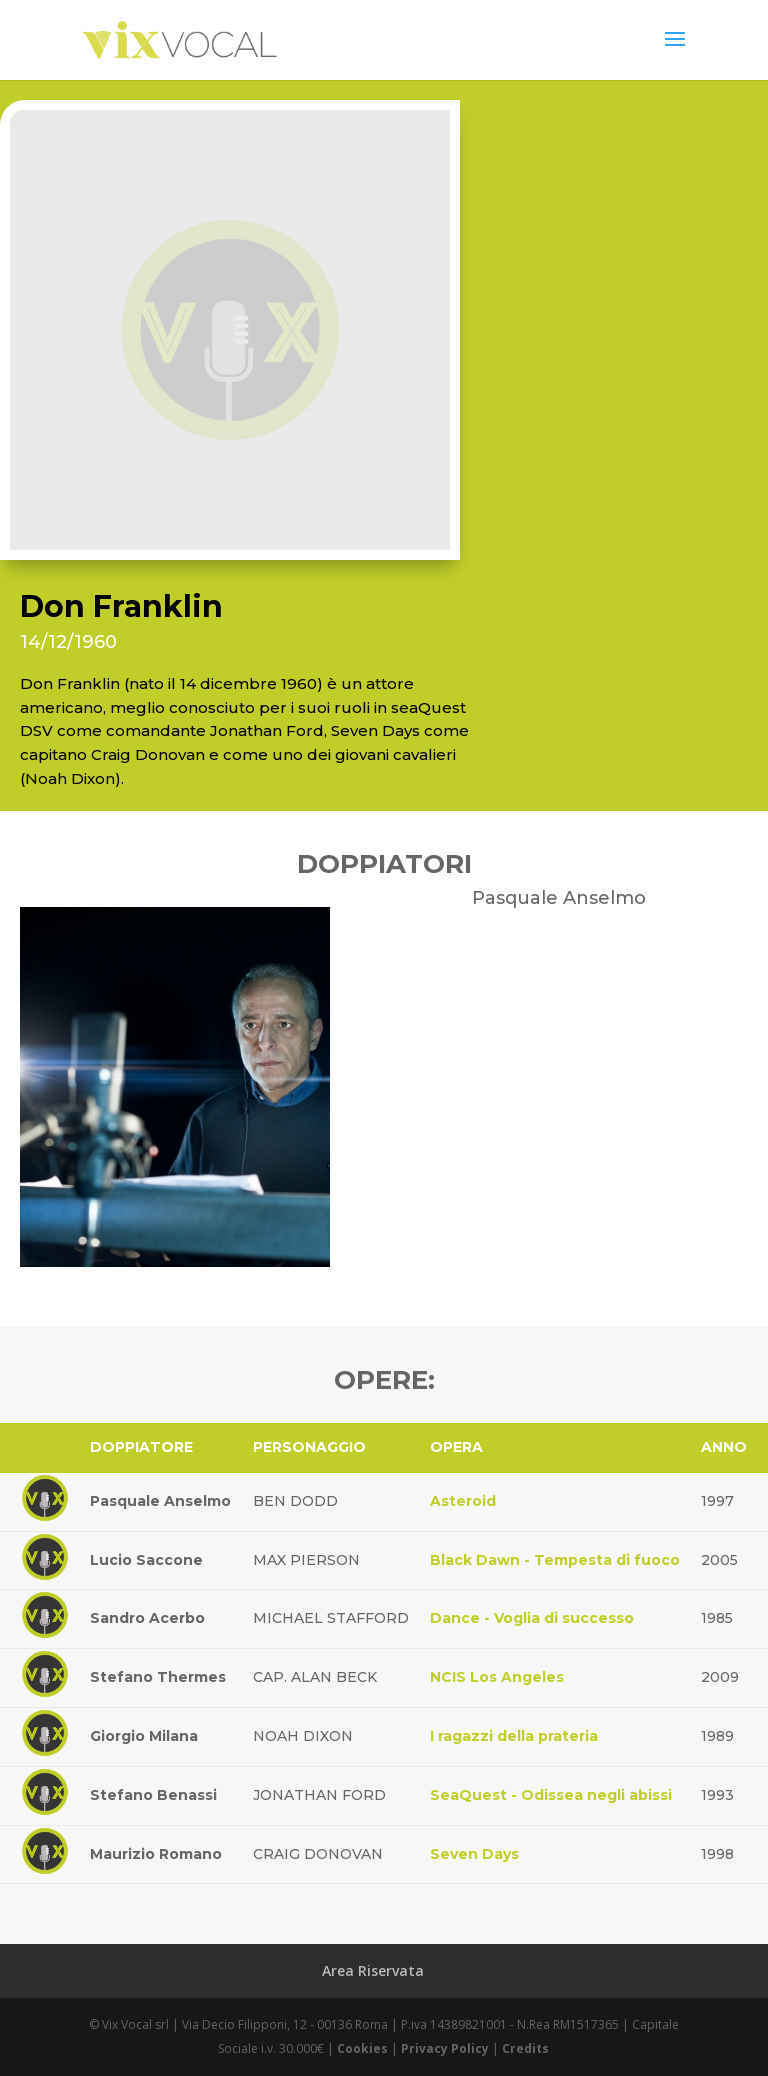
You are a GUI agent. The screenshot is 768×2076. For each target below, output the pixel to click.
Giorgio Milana (144, 1736)
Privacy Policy (445, 2048)
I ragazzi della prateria (514, 1736)
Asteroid (463, 1501)
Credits (525, 2048)
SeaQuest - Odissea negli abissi (551, 1795)
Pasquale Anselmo (160, 1501)
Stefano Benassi (153, 1795)
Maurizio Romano (156, 1854)
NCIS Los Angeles (497, 1677)
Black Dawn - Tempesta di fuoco (555, 1560)
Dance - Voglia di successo (532, 1618)
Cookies (362, 2048)
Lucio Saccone (146, 1560)
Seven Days (474, 1854)
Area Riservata (373, 1970)
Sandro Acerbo (147, 1618)
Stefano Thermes (158, 1677)
